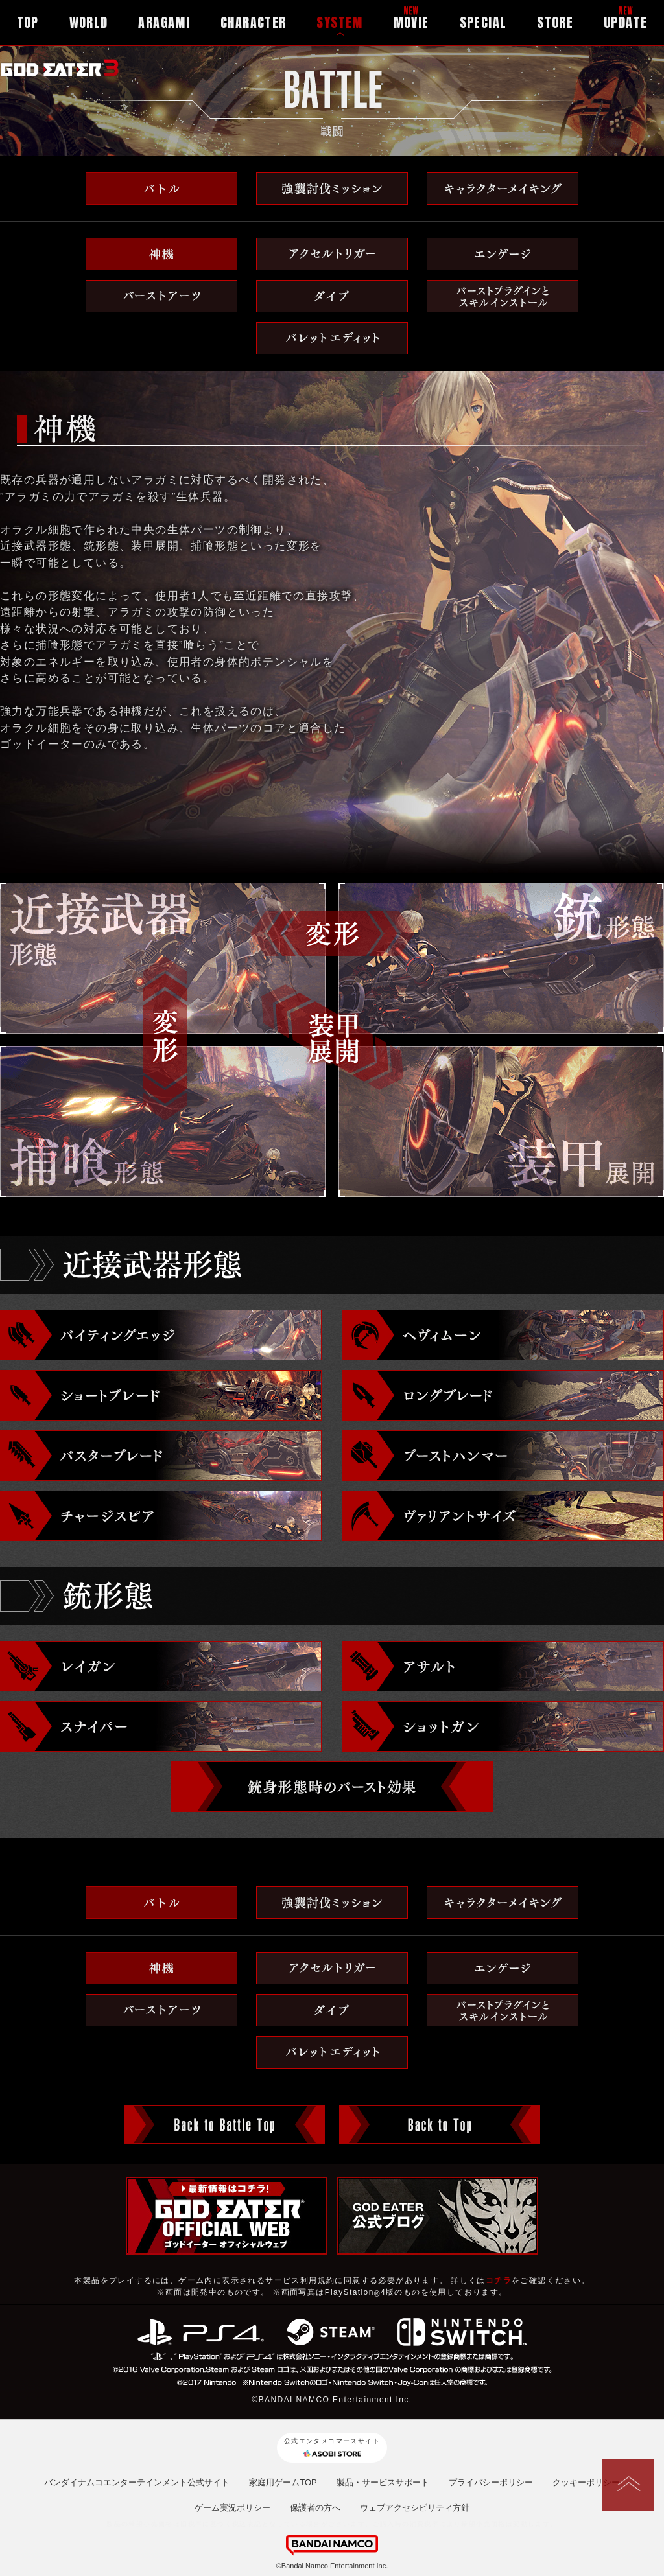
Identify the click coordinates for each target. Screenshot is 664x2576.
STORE (555, 22)
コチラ (499, 2280)
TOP (28, 22)
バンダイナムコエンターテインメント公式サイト (137, 2482)
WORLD (88, 22)
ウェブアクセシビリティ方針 (414, 2507)
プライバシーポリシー (491, 2482)
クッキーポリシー (586, 2482)
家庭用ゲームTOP (283, 2482)
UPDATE (625, 22)
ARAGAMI (164, 22)
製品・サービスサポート (383, 2482)
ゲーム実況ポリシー (232, 2507)
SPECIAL (483, 22)
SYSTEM (339, 22)
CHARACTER (253, 22)
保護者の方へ (315, 2507)
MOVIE (411, 22)
